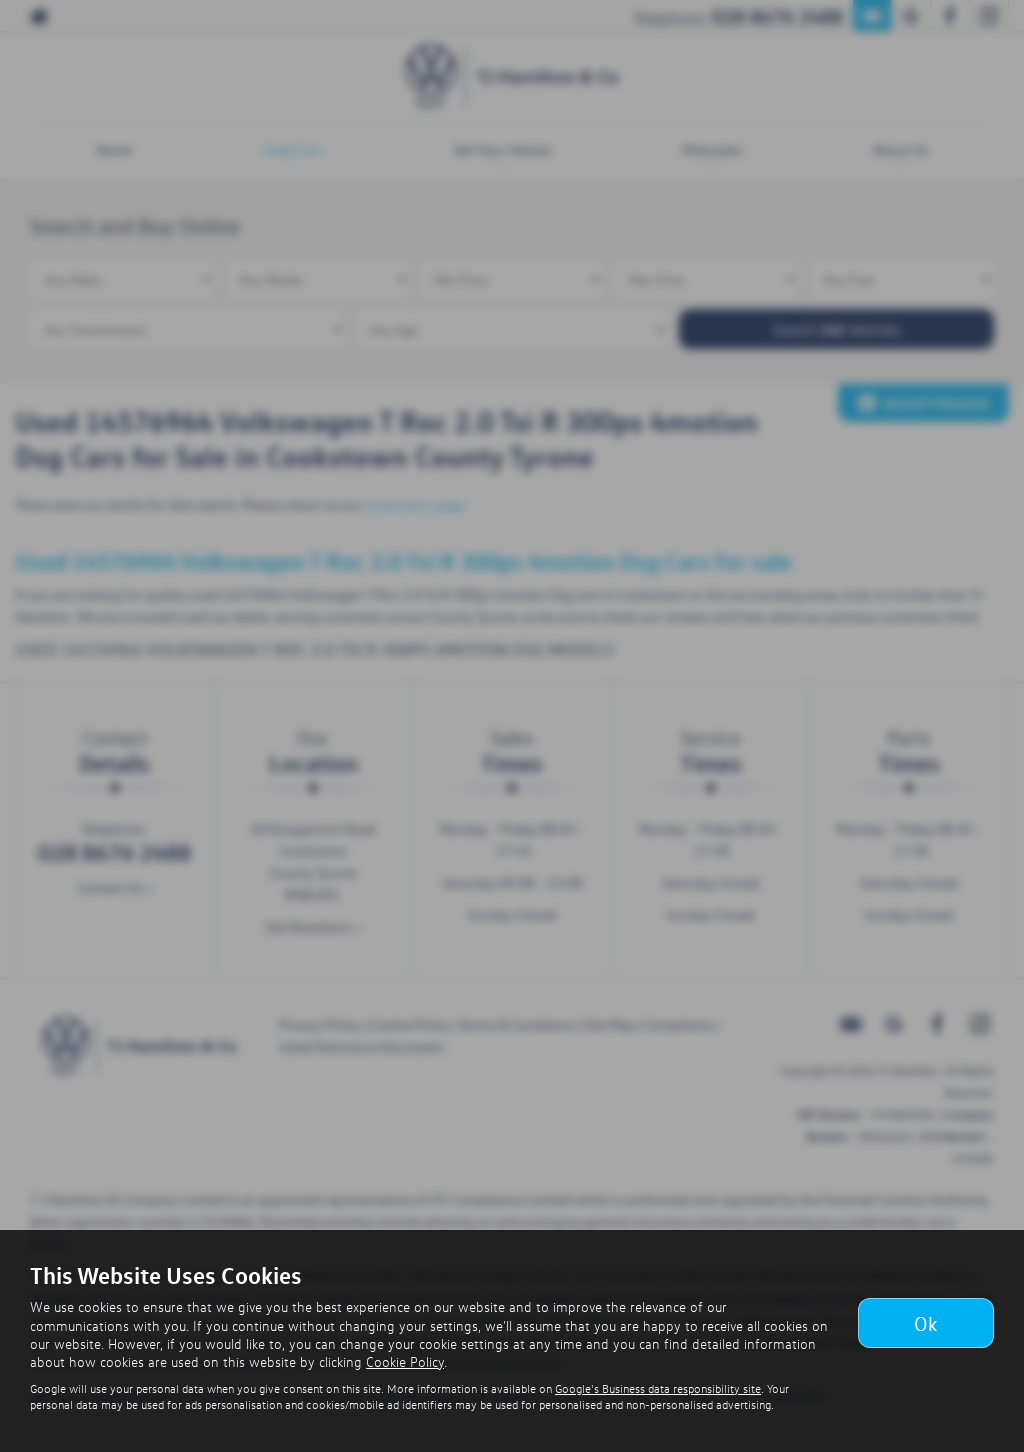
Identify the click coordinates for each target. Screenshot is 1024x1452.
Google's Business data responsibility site (658, 1388)
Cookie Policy (405, 1361)
